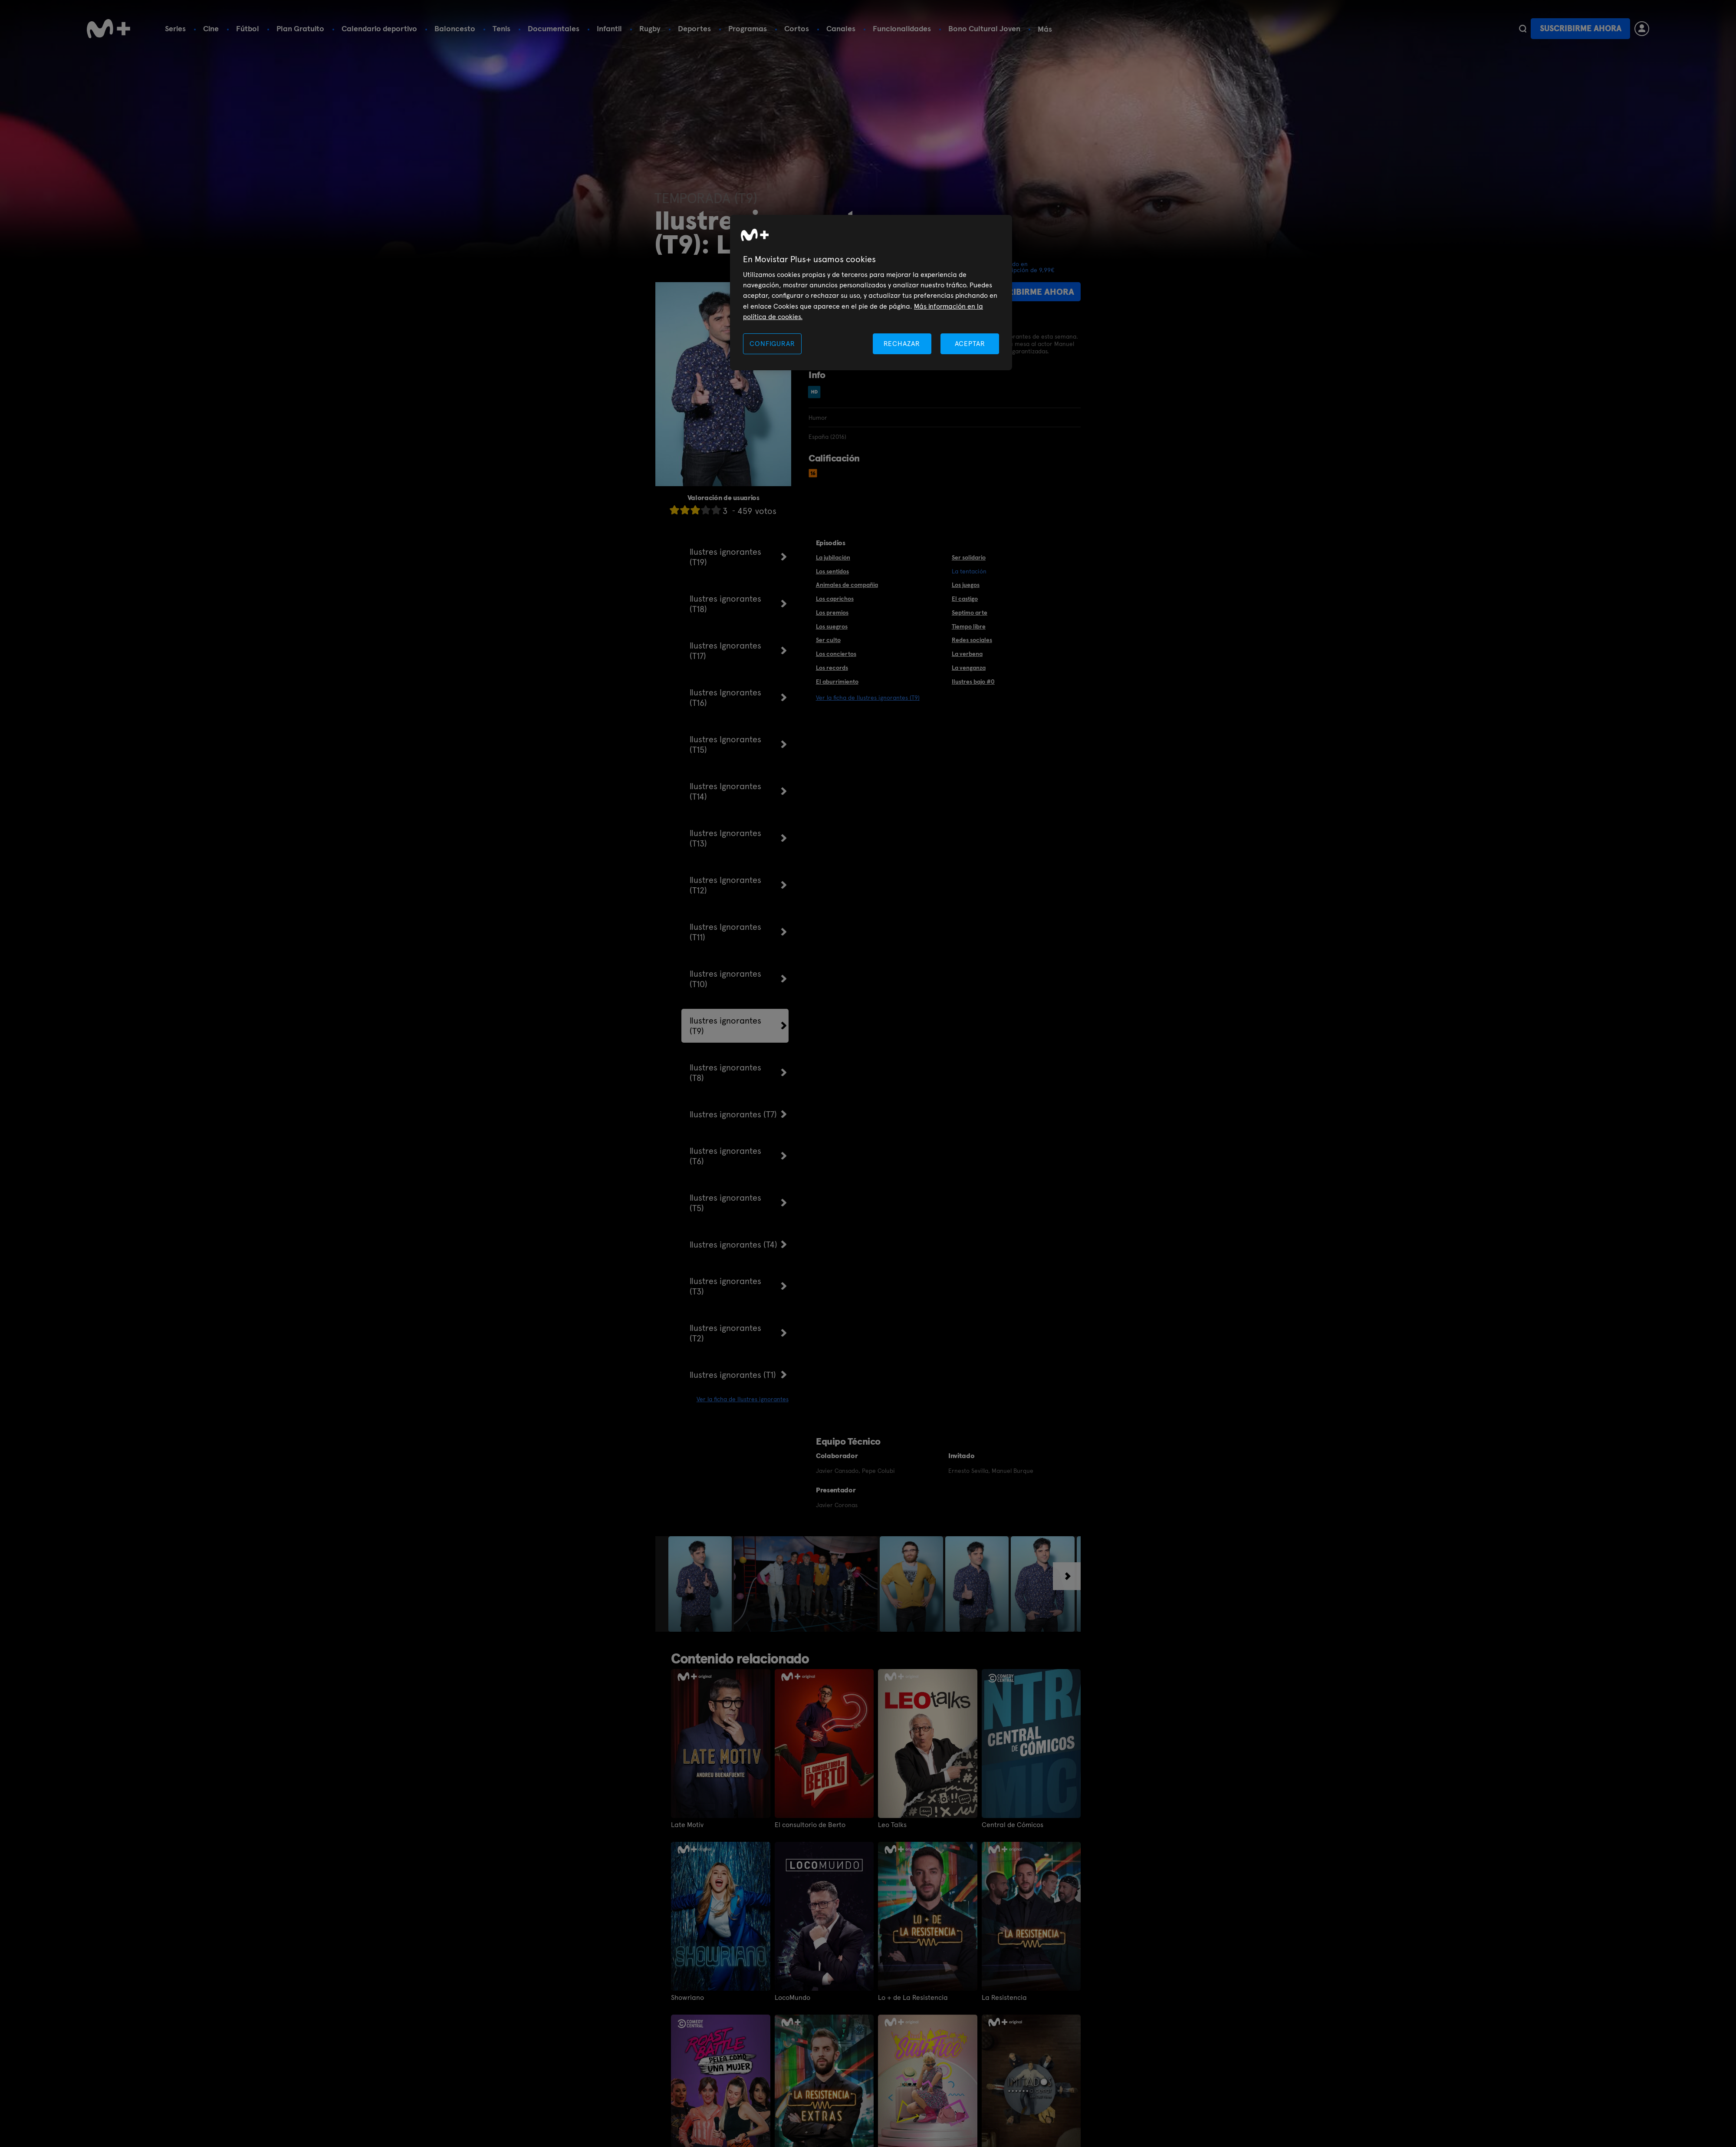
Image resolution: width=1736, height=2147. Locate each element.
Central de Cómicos (1012, 1825)
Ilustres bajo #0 (973, 681)
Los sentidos (832, 571)
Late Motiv (687, 1825)
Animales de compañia (847, 584)
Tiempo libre (969, 626)
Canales (840, 28)
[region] (871, 293)
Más (1045, 29)
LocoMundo (792, 1998)
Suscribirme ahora (1580, 28)
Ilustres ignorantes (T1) (733, 1375)
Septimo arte (969, 612)
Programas (747, 28)
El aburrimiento (837, 681)
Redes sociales (972, 639)
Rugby (650, 28)
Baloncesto (454, 28)
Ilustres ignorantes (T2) (725, 1333)
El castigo (965, 598)
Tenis (501, 28)
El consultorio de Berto (810, 1825)
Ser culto (828, 639)
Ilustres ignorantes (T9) (725, 1025)
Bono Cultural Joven (984, 28)
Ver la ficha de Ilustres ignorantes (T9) (868, 697)
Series (175, 28)
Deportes (694, 28)
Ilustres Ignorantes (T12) (725, 885)
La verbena (967, 653)
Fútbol (247, 28)
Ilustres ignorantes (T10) (725, 978)
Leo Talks (892, 1825)
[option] (701, 1584)
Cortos (796, 28)
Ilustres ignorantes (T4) (733, 1244)
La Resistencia (1004, 1998)
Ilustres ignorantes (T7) (733, 1114)
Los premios (832, 612)
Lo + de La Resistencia (913, 1998)
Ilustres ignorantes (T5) (725, 1202)
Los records (832, 667)
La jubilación (833, 557)
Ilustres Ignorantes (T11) (725, 932)
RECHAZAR (902, 343)
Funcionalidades (902, 28)
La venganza (969, 667)
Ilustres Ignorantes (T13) (725, 838)
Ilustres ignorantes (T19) (725, 557)
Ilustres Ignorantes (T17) (725, 650)
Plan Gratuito (300, 28)
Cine (211, 28)
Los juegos (966, 584)
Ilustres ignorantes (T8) (725, 1072)
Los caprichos (835, 598)
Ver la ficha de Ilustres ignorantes (743, 1399)
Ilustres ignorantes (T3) (725, 1286)
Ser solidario (969, 557)
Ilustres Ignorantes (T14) (725, 791)
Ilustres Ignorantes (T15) (725, 744)
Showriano (687, 1998)
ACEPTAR (970, 343)
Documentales (553, 28)
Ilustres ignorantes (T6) (725, 1156)
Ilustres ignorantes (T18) (725, 603)
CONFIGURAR (772, 343)
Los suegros (832, 626)
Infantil (609, 28)
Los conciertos (836, 653)
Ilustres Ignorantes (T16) (725, 697)
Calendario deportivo (379, 28)
